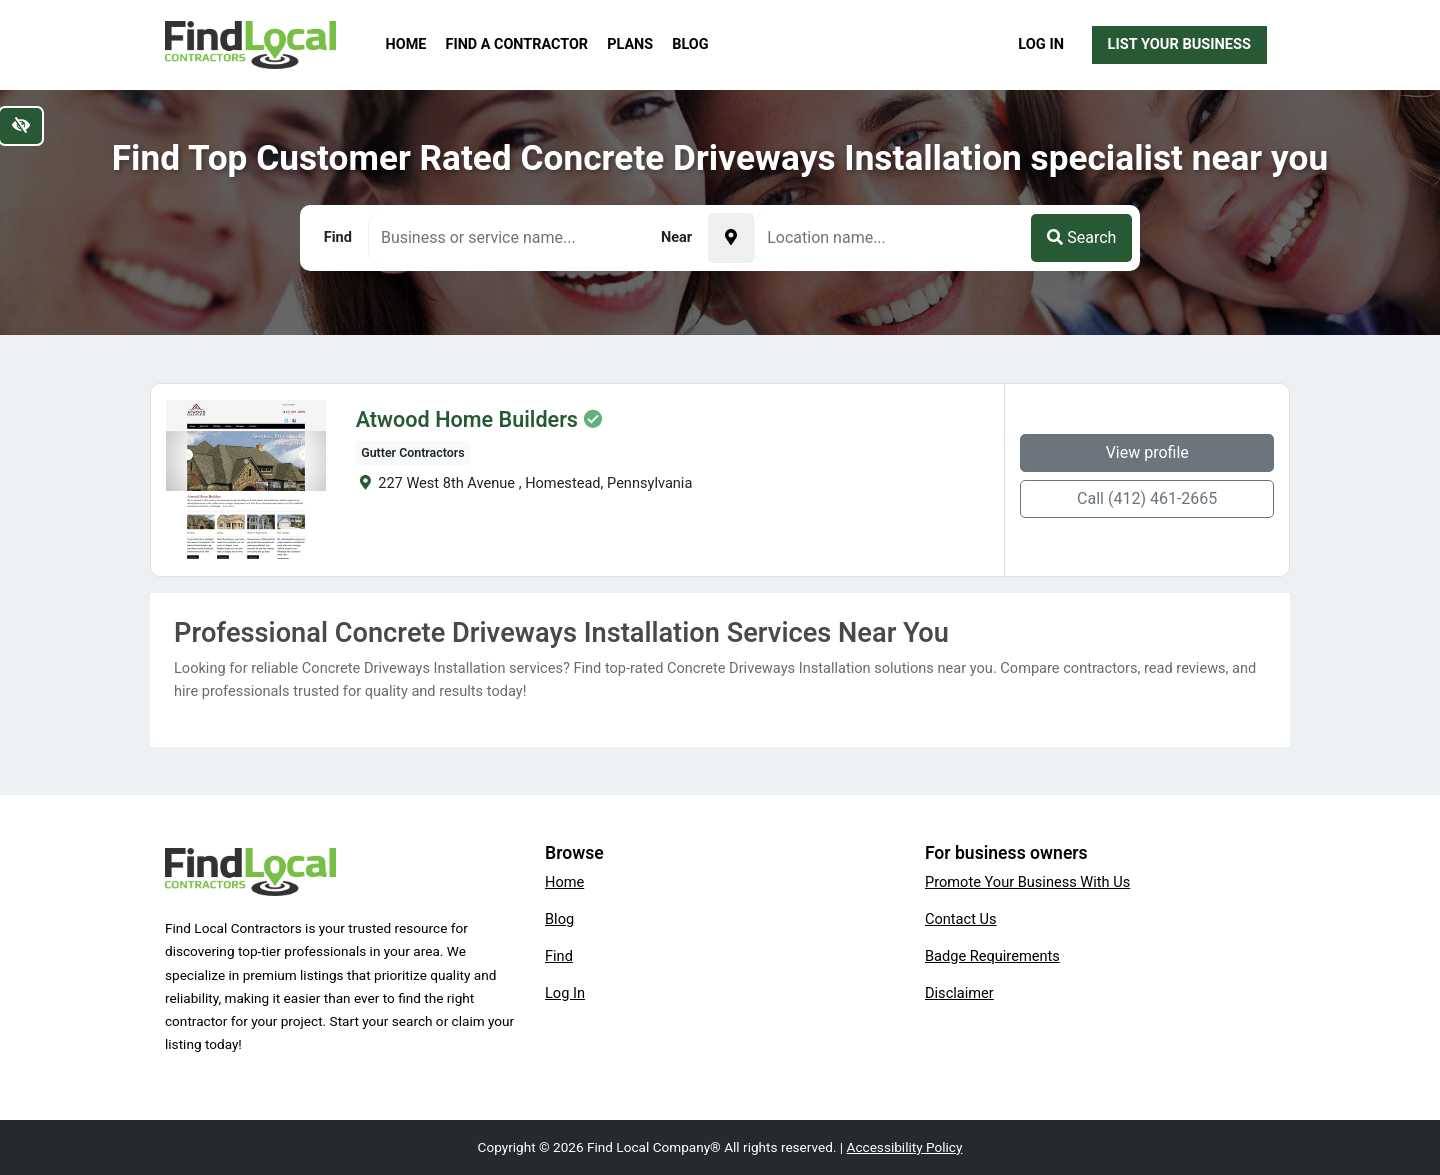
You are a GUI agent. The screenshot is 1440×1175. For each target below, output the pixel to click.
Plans (630, 44)
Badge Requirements (992, 956)
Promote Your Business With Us (1027, 882)
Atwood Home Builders (467, 420)
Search (1081, 237)
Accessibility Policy (905, 1147)
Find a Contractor (517, 44)
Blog (690, 44)
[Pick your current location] (731, 238)
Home (406, 44)
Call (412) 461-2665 (1147, 498)
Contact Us (961, 919)
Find (559, 956)
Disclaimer (959, 993)
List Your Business (1179, 44)
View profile (1147, 452)
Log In (1041, 44)
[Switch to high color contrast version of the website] (21, 126)
